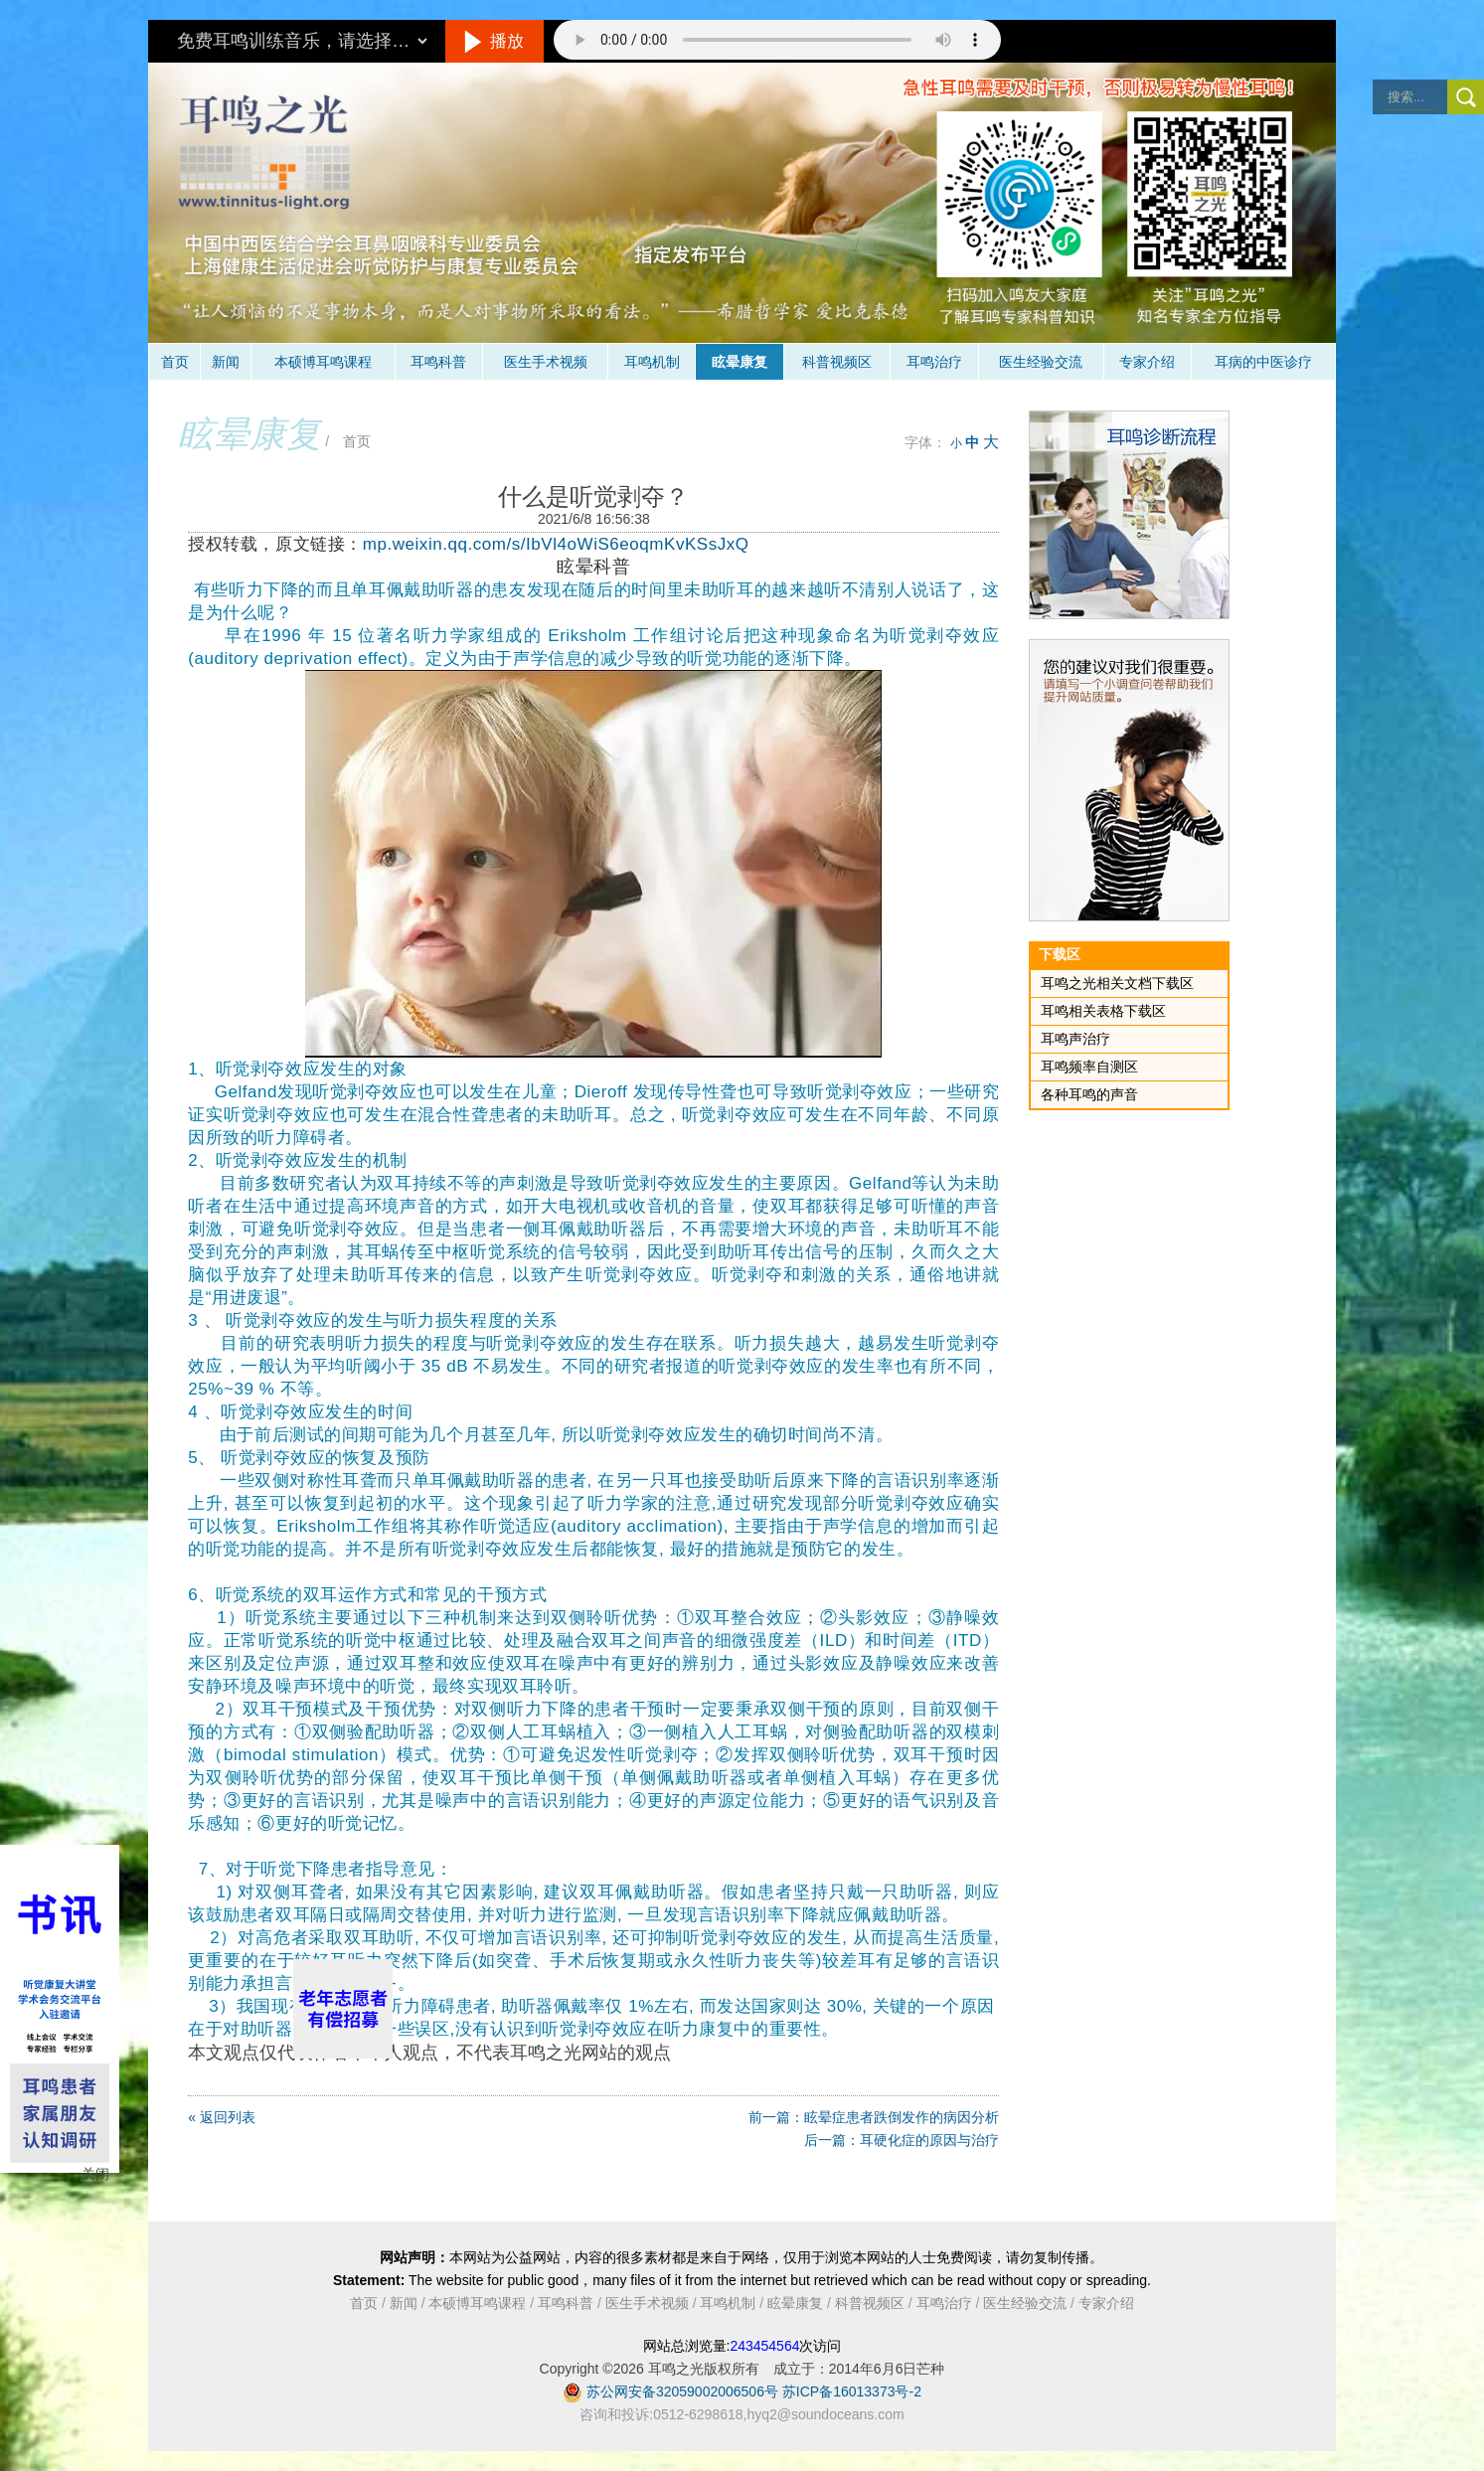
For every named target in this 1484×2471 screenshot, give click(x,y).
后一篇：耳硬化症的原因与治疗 (901, 2140)
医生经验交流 (1040, 362)
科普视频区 (837, 362)
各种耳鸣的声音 (1089, 1094)
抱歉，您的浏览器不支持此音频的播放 (777, 40)
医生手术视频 (545, 362)
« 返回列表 (221, 2117)
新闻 (226, 362)
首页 (175, 362)
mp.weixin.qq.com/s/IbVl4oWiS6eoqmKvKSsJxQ (556, 544)
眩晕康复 (739, 362)
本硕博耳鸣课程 (323, 362)
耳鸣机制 (652, 362)
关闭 (95, 2174)
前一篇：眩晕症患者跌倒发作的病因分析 (873, 2117)
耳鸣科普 (438, 362)
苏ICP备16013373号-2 (851, 2391)
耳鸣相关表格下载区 (1103, 1011)
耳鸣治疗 (934, 362)
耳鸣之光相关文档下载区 (1117, 983)
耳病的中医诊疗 (1263, 362)
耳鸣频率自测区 (1089, 1066)
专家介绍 (1147, 362)
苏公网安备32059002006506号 (682, 2391)
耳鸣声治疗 (1075, 1039)
